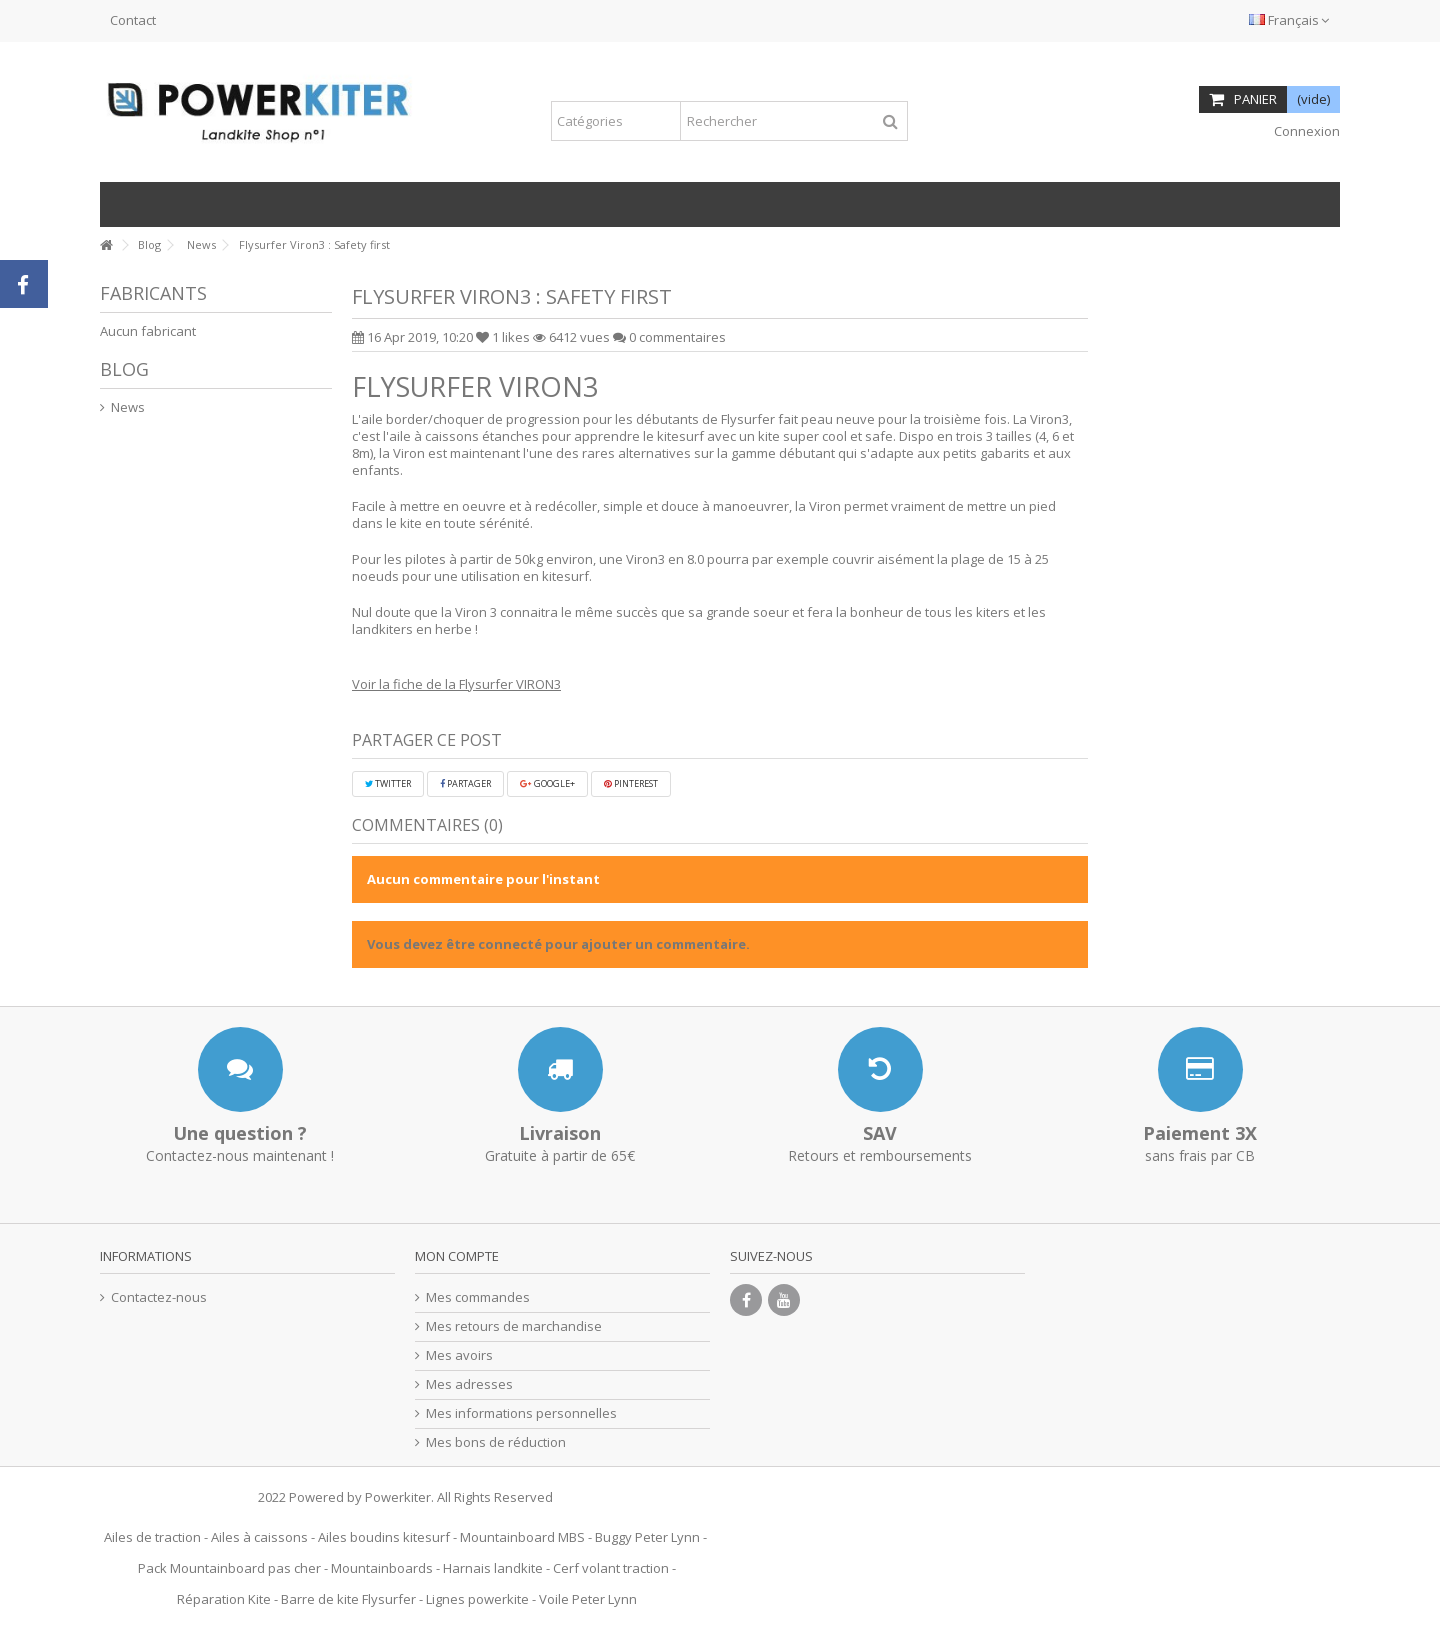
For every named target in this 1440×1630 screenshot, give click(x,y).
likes (504, 337)
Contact (133, 20)
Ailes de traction (152, 1537)
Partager (465, 783)
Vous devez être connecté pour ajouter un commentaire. (558, 944)
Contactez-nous (159, 1297)
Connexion (1305, 131)
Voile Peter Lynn (588, 1599)
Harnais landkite (493, 1568)
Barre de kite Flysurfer (348, 1599)
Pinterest (631, 783)
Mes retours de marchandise (514, 1326)
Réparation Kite (224, 1599)
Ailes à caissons (259, 1537)
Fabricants (153, 293)
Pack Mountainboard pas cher (229, 1568)
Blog (124, 369)
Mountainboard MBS (522, 1537)
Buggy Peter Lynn (647, 1537)
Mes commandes (478, 1297)
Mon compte (457, 1256)
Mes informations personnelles (521, 1413)
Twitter (388, 783)
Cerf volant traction (611, 1568)
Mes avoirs (459, 1355)
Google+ (547, 783)
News (128, 407)
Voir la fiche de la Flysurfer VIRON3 (456, 684)
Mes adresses (469, 1384)
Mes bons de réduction (496, 1442)
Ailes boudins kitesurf (384, 1537)
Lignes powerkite (477, 1599)
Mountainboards (382, 1568)
